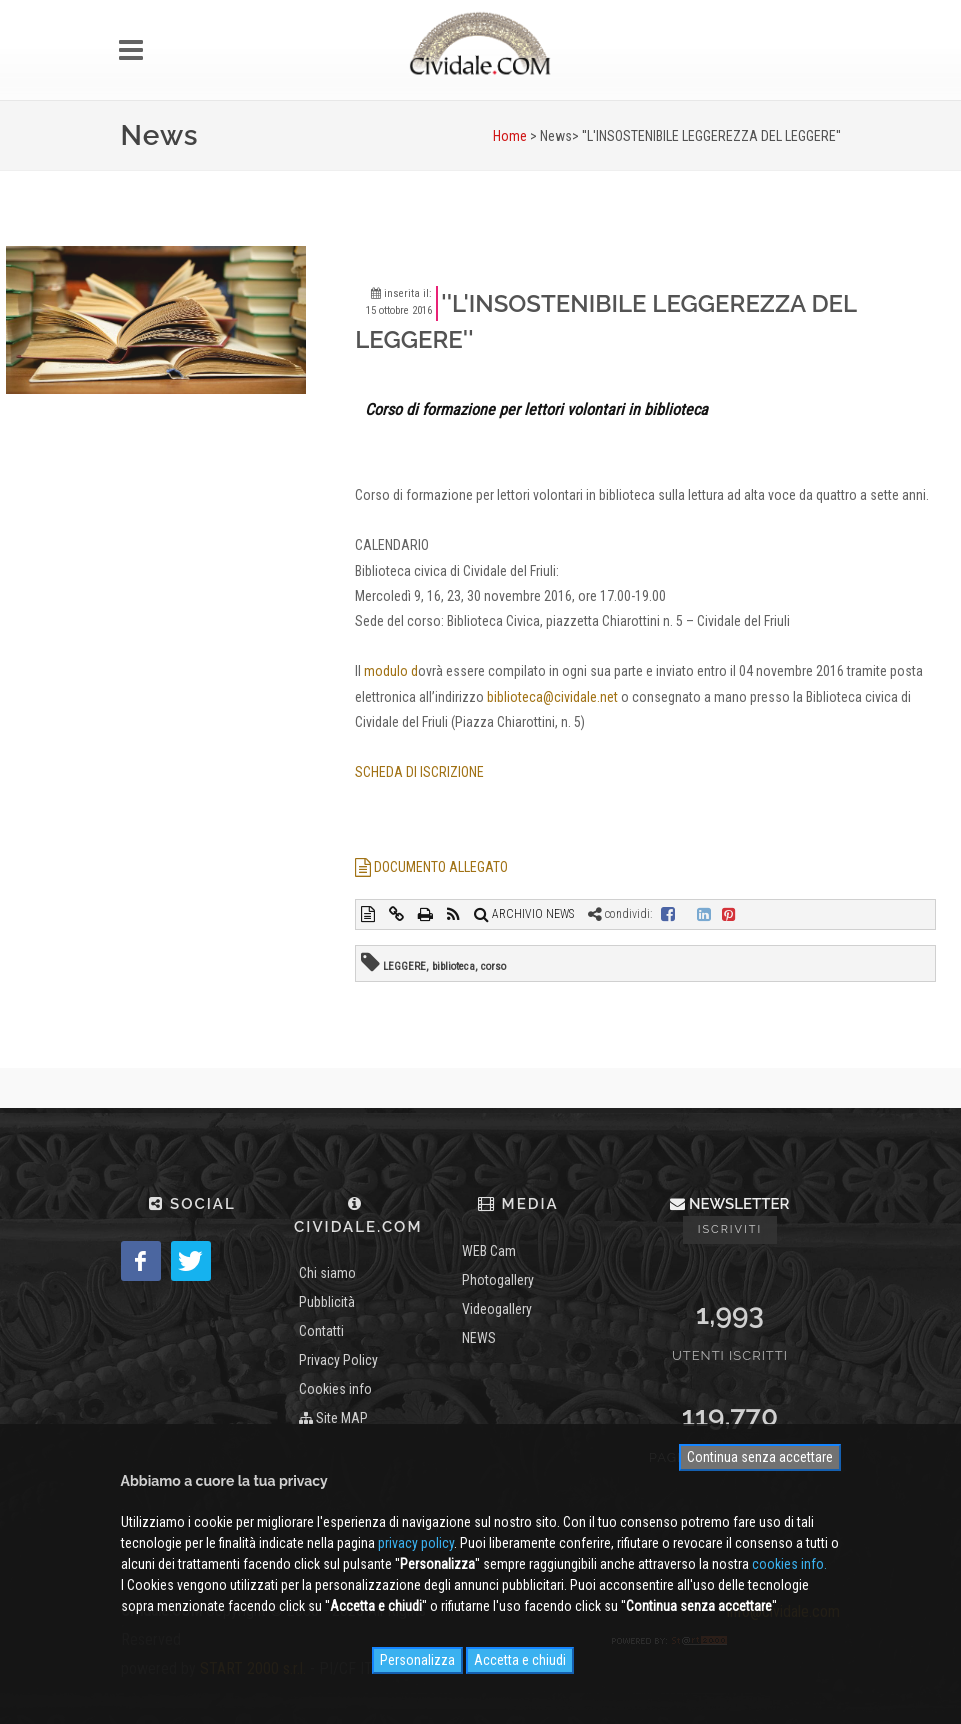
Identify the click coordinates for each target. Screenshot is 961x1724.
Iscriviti (730, 1229)
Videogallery (497, 1309)
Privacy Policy (338, 1360)
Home (510, 136)
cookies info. (789, 1564)
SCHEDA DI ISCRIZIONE (419, 772)
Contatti (321, 1331)
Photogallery (498, 1280)
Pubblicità (327, 1302)
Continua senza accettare (760, 1457)
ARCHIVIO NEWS (524, 914)
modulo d (391, 671)
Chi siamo (327, 1273)
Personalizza (417, 1660)
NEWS (479, 1338)
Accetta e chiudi (520, 1660)
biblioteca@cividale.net (552, 697)
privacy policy (416, 1543)
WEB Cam (489, 1251)
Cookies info (335, 1389)
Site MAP (333, 1418)
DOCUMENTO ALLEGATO (431, 867)
